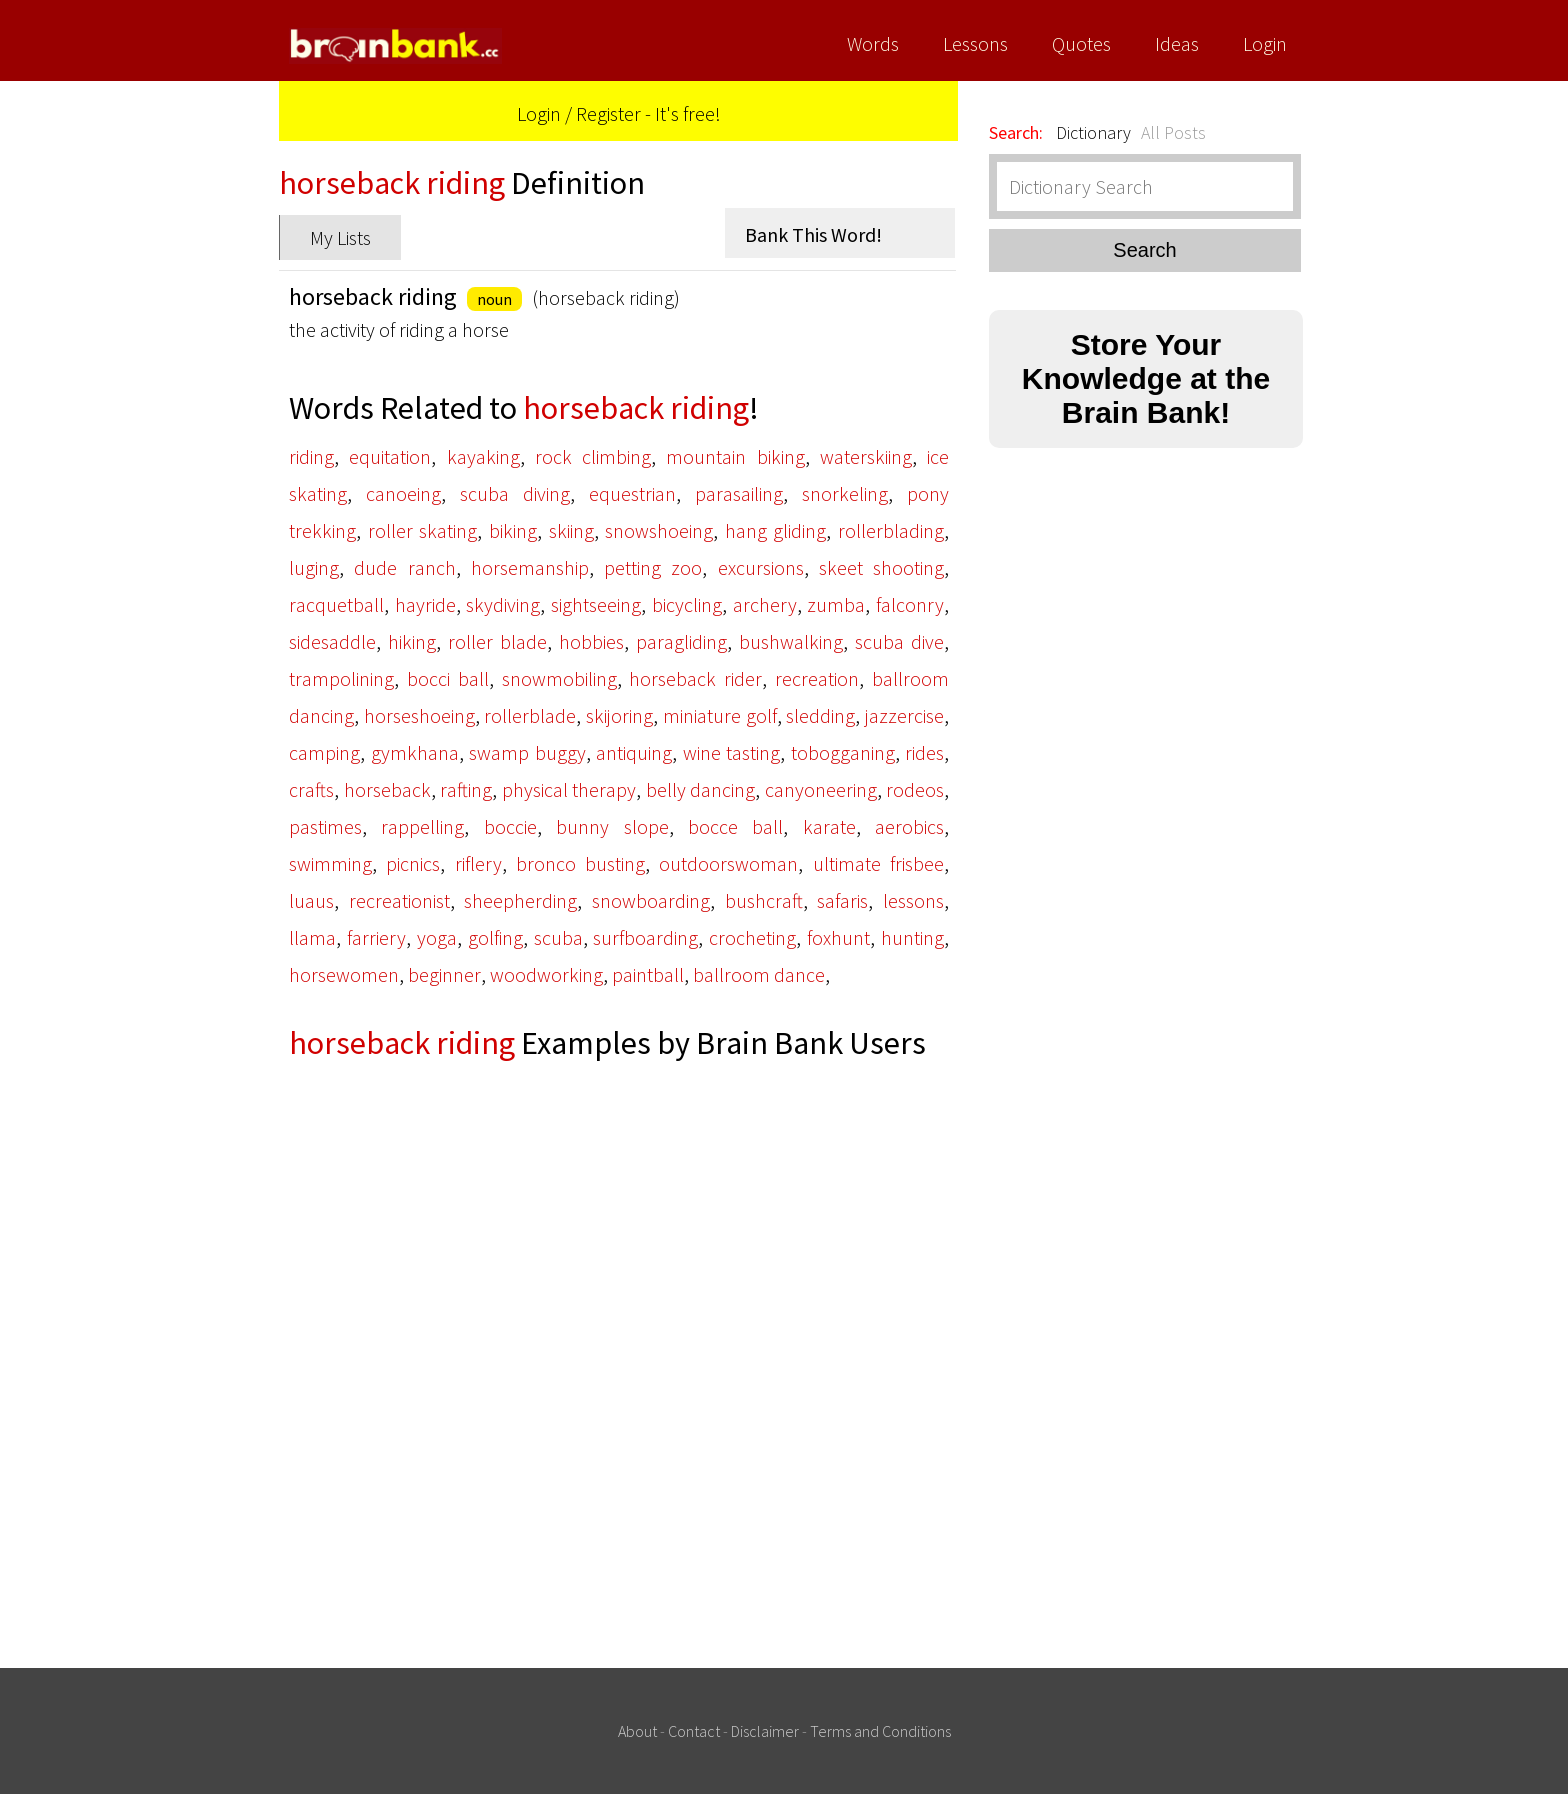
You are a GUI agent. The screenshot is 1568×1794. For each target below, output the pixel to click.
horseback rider (695, 678)
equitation (390, 456)
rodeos (915, 789)
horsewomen (344, 974)
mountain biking (735, 456)
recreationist (399, 900)
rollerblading (891, 530)
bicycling (687, 604)
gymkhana (415, 752)
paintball (648, 974)
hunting (912, 937)
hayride (425, 604)
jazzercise (904, 715)
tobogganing (843, 752)
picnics (413, 863)
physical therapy (569, 789)
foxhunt (838, 937)
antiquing (634, 752)
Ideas (1177, 43)
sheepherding (520, 900)
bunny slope (612, 826)
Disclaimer (765, 1731)
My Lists (340, 237)
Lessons (975, 43)
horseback (387, 789)
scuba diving (515, 493)
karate (829, 826)
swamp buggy (527, 752)
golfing (495, 937)
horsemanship (530, 567)
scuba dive (899, 641)
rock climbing (593, 456)
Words (873, 43)
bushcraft (764, 900)
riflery (478, 863)
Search (1144, 250)
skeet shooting (881, 567)
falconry (910, 604)
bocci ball (448, 678)
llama (312, 937)
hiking (412, 641)
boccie (510, 826)
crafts (311, 789)
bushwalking (791, 641)
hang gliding (776, 530)
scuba (558, 937)
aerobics (909, 826)
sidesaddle (332, 641)
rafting (466, 789)
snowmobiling (559, 678)
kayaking (483, 456)
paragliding (681, 641)
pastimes (325, 826)
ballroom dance (759, 974)
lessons (913, 900)
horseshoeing (419, 715)
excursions (761, 567)
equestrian (632, 493)
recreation (817, 678)
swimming (330, 863)
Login (1265, 43)
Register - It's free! (648, 113)
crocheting (752, 937)
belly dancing (701, 789)
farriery (376, 937)
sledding (820, 715)
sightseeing (596, 604)
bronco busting (580, 863)
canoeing (403, 493)
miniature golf (720, 715)
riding (311, 456)
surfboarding (645, 937)
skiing (571, 530)
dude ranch (404, 567)
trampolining (341, 678)
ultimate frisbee (878, 863)
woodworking (546, 974)
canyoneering (821, 789)
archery (765, 604)
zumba (836, 604)
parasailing (739, 493)
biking (513, 530)
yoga (437, 937)
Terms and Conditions (880, 1731)
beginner (444, 974)
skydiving (503, 604)
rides (924, 752)
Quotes (1081, 43)
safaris (842, 900)
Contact (694, 1731)
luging (314, 567)
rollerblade (530, 715)
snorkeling (845, 493)
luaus (311, 900)
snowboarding (651, 900)
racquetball (336, 604)
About (637, 1731)
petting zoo (653, 567)
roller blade (497, 641)
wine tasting (732, 752)
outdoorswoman (728, 863)
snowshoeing (659, 530)
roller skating (423, 530)
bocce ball (735, 826)
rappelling (422, 826)
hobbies (591, 641)
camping (324, 752)
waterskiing (866, 456)
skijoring (619, 715)
